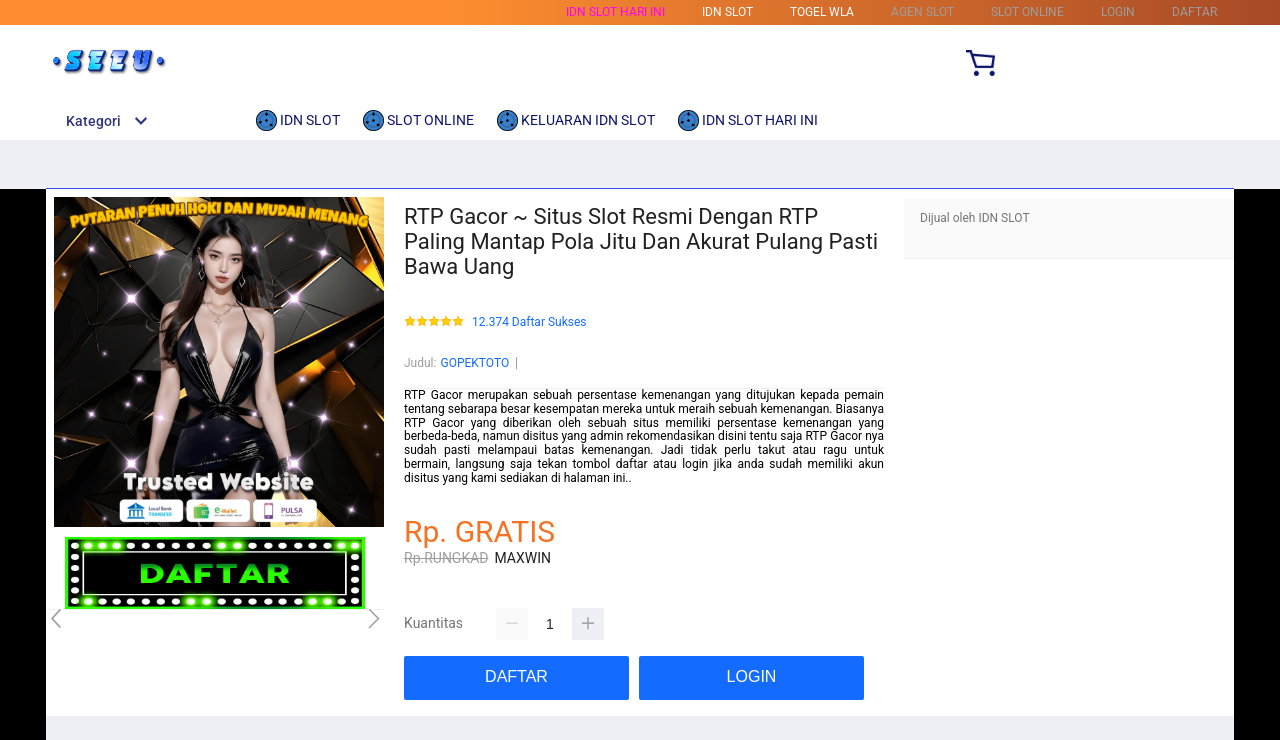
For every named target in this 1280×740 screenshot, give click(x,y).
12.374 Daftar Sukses (529, 322)
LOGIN (1118, 12)
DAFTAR (1194, 12)
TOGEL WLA (822, 12)
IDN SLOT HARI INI (615, 12)
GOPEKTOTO (474, 363)
